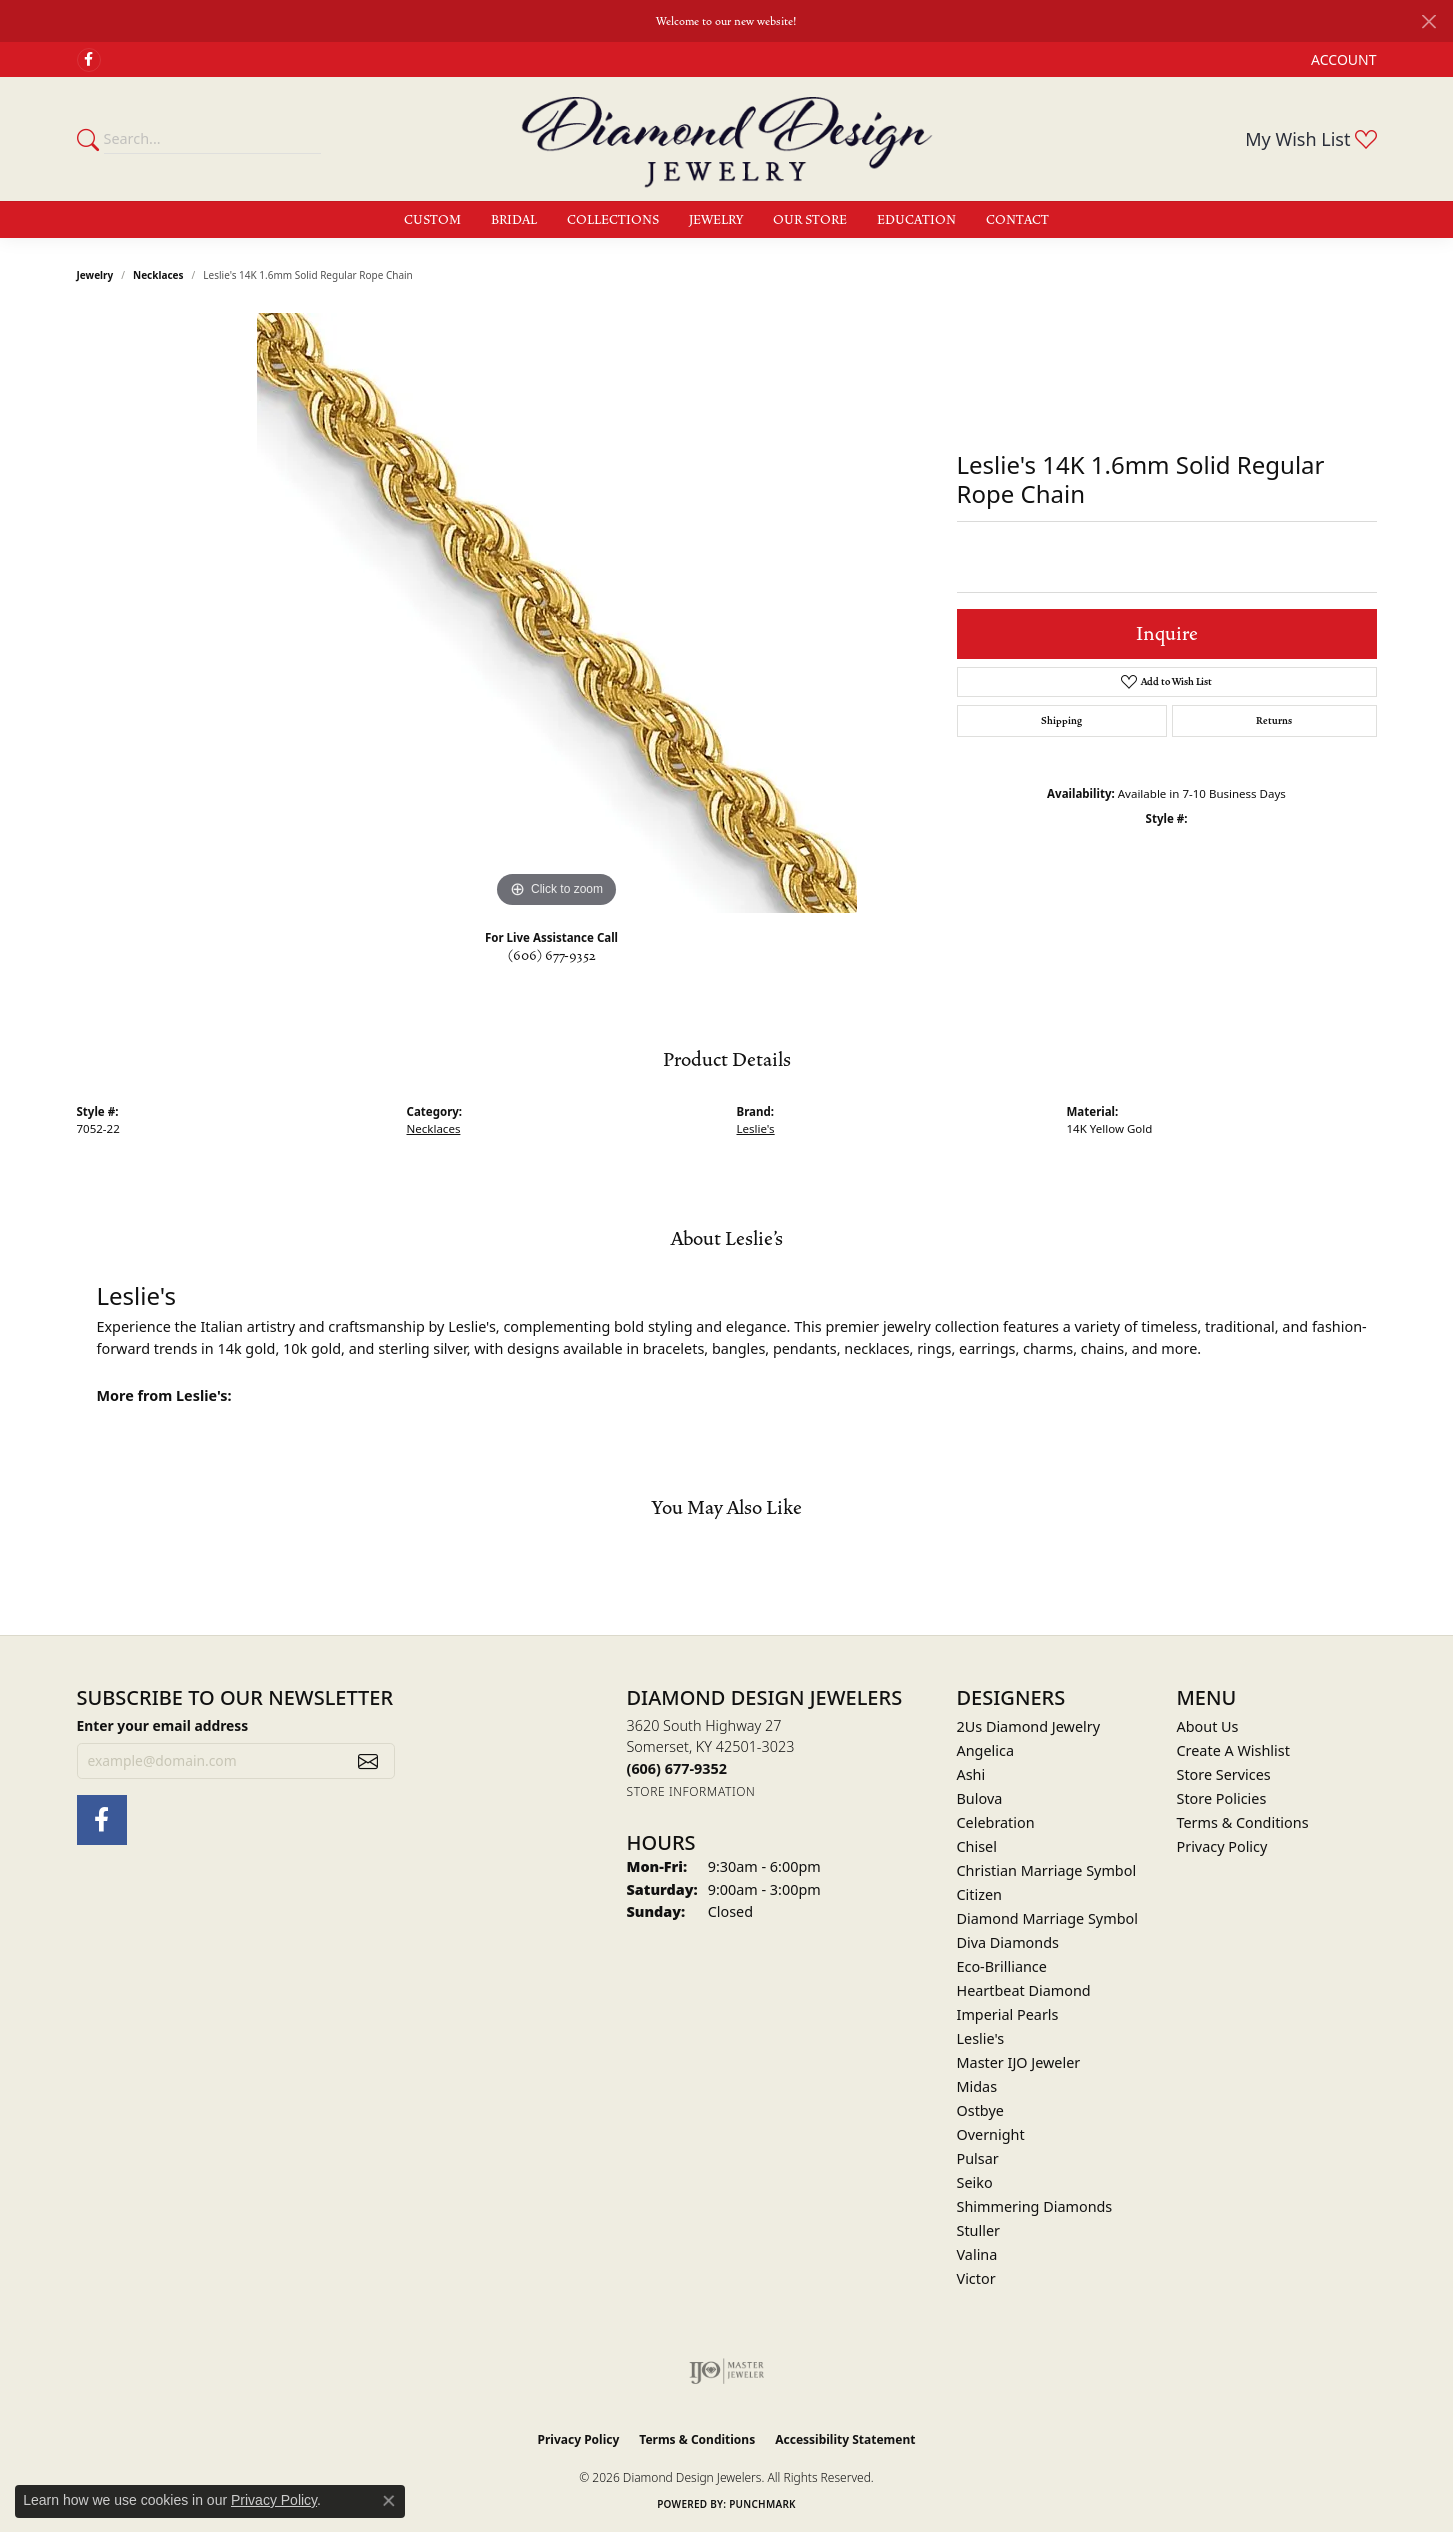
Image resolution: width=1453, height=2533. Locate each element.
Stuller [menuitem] (978, 2230)
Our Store (810, 220)
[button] (1341, 59)
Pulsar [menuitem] (978, 2158)
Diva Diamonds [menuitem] (1008, 1942)
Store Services (1224, 1774)
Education (916, 220)
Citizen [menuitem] (980, 1894)
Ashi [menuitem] (971, 1774)
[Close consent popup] (389, 2501)
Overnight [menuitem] (991, 2134)
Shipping (1061, 721)
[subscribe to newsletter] (368, 1761)
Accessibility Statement (845, 2439)
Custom (432, 220)
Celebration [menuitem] (996, 1822)
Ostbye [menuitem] (980, 2110)
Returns (1274, 721)
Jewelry (716, 220)
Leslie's (756, 1128)
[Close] (1428, 21)
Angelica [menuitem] (985, 1750)
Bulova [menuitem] (980, 1798)
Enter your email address (163, 1725)
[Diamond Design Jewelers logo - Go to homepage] (727, 139)
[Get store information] (691, 1791)
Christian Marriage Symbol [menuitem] (1047, 1870)
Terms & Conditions (1243, 1822)
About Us (1208, 1726)
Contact (1017, 220)
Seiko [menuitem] (975, 2182)
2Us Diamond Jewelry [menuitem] (1029, 1726)
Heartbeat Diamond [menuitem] (1024, 1990)
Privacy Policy (1222, 1846)
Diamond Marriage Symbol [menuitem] (1047, 1918)
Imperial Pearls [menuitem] (1008, 2014)
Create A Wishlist (1233, 1750)
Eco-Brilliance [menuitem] (1002, 1966)
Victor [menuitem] (976, 2278)
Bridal (514, 220)
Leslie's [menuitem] (981, 2038)
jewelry (95, 275)
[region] (557, 613)
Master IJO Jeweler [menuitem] (1019, 2062)
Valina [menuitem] (977, 2254)
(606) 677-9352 (552, 956)
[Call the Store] (677, 1768)
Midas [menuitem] (977, 2086)
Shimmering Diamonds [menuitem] (1035, 2206)
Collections (613, 220)
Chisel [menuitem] (977, 1846)
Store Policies (1222, 1798)
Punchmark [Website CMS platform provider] (762, 2504)
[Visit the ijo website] (726, 2371)
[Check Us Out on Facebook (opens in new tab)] (89, 60)
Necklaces (158, 275)
